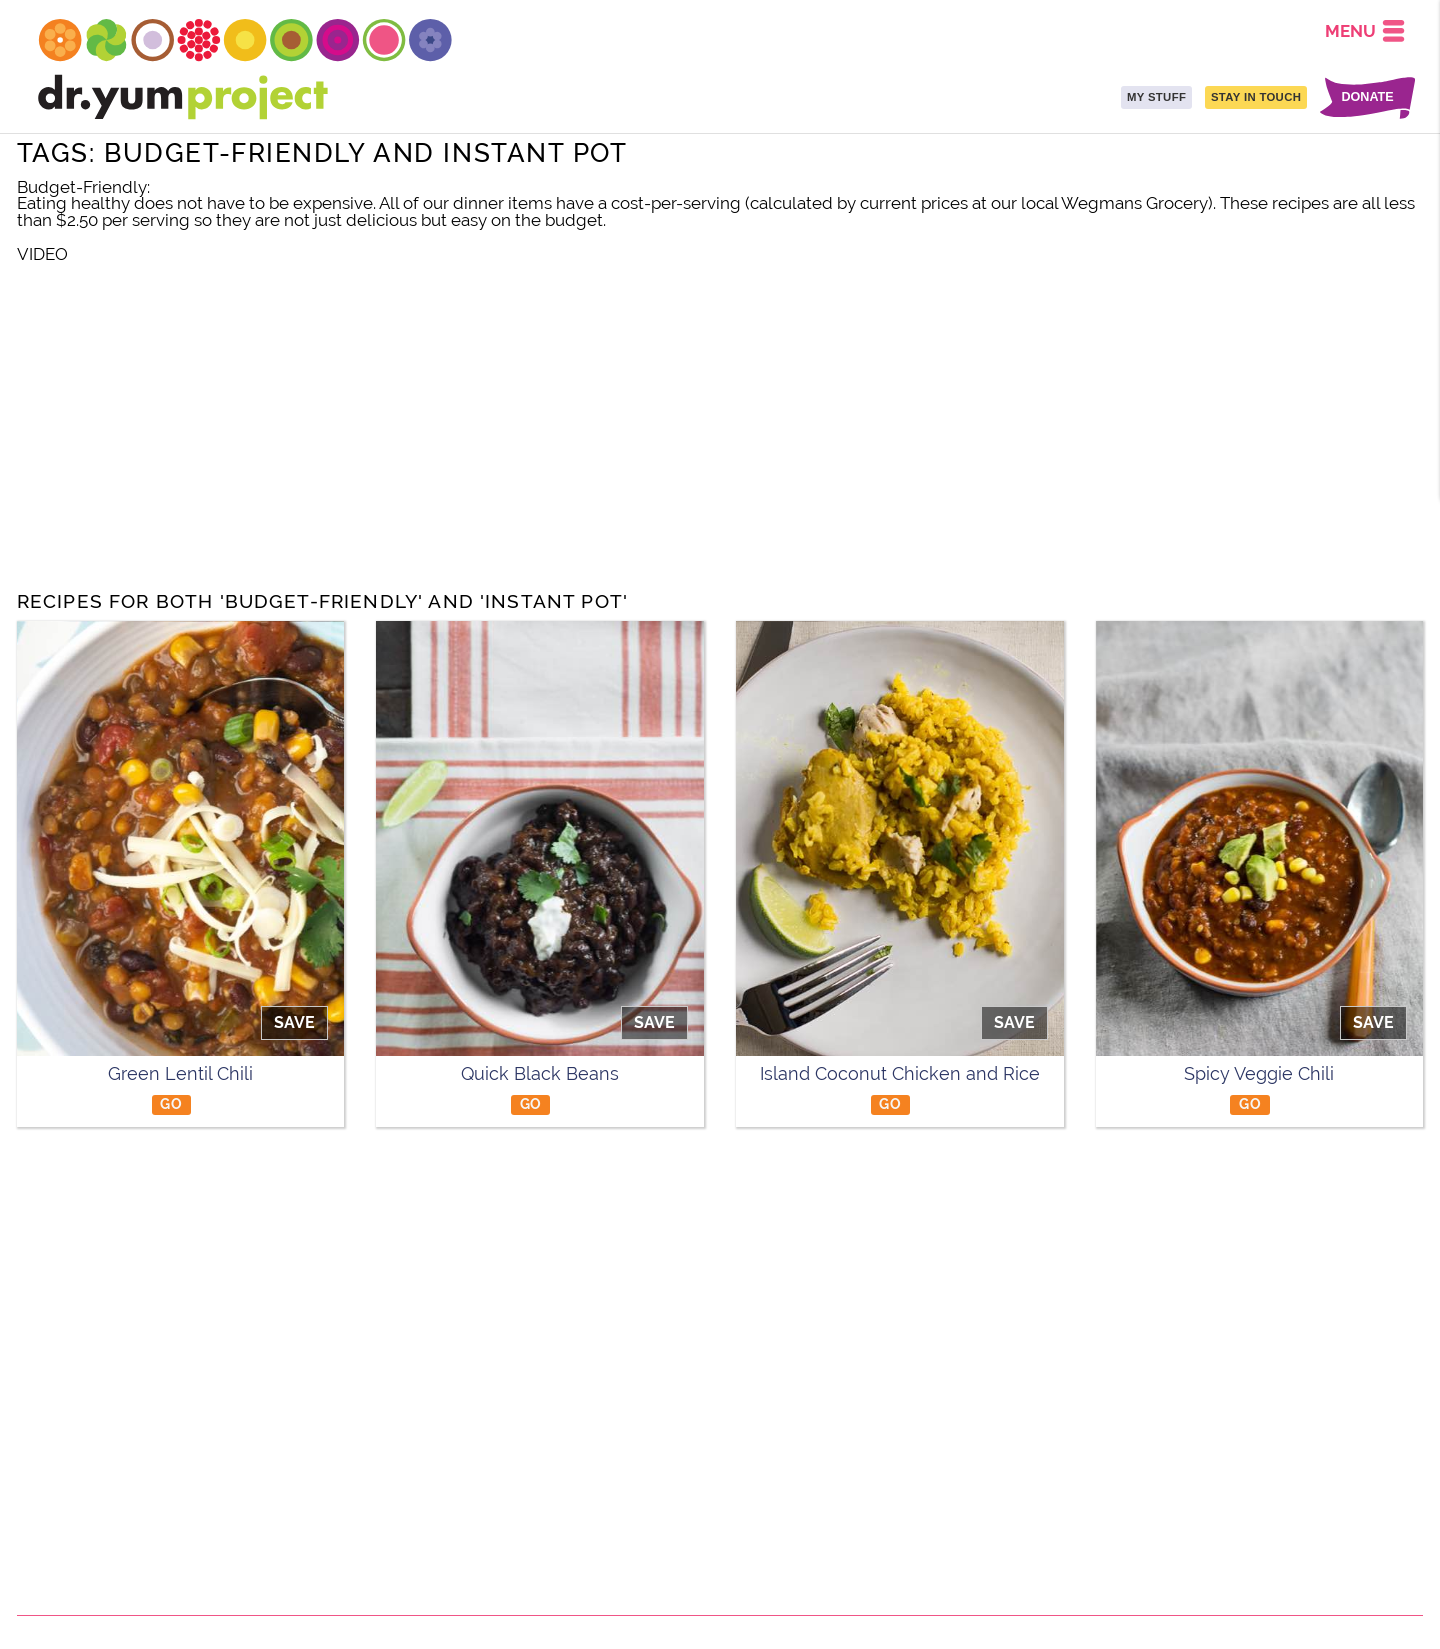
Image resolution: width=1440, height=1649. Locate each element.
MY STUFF (1156, 97)
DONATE (1367, 97)
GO (171, 1103)
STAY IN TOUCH (1256, 97)
